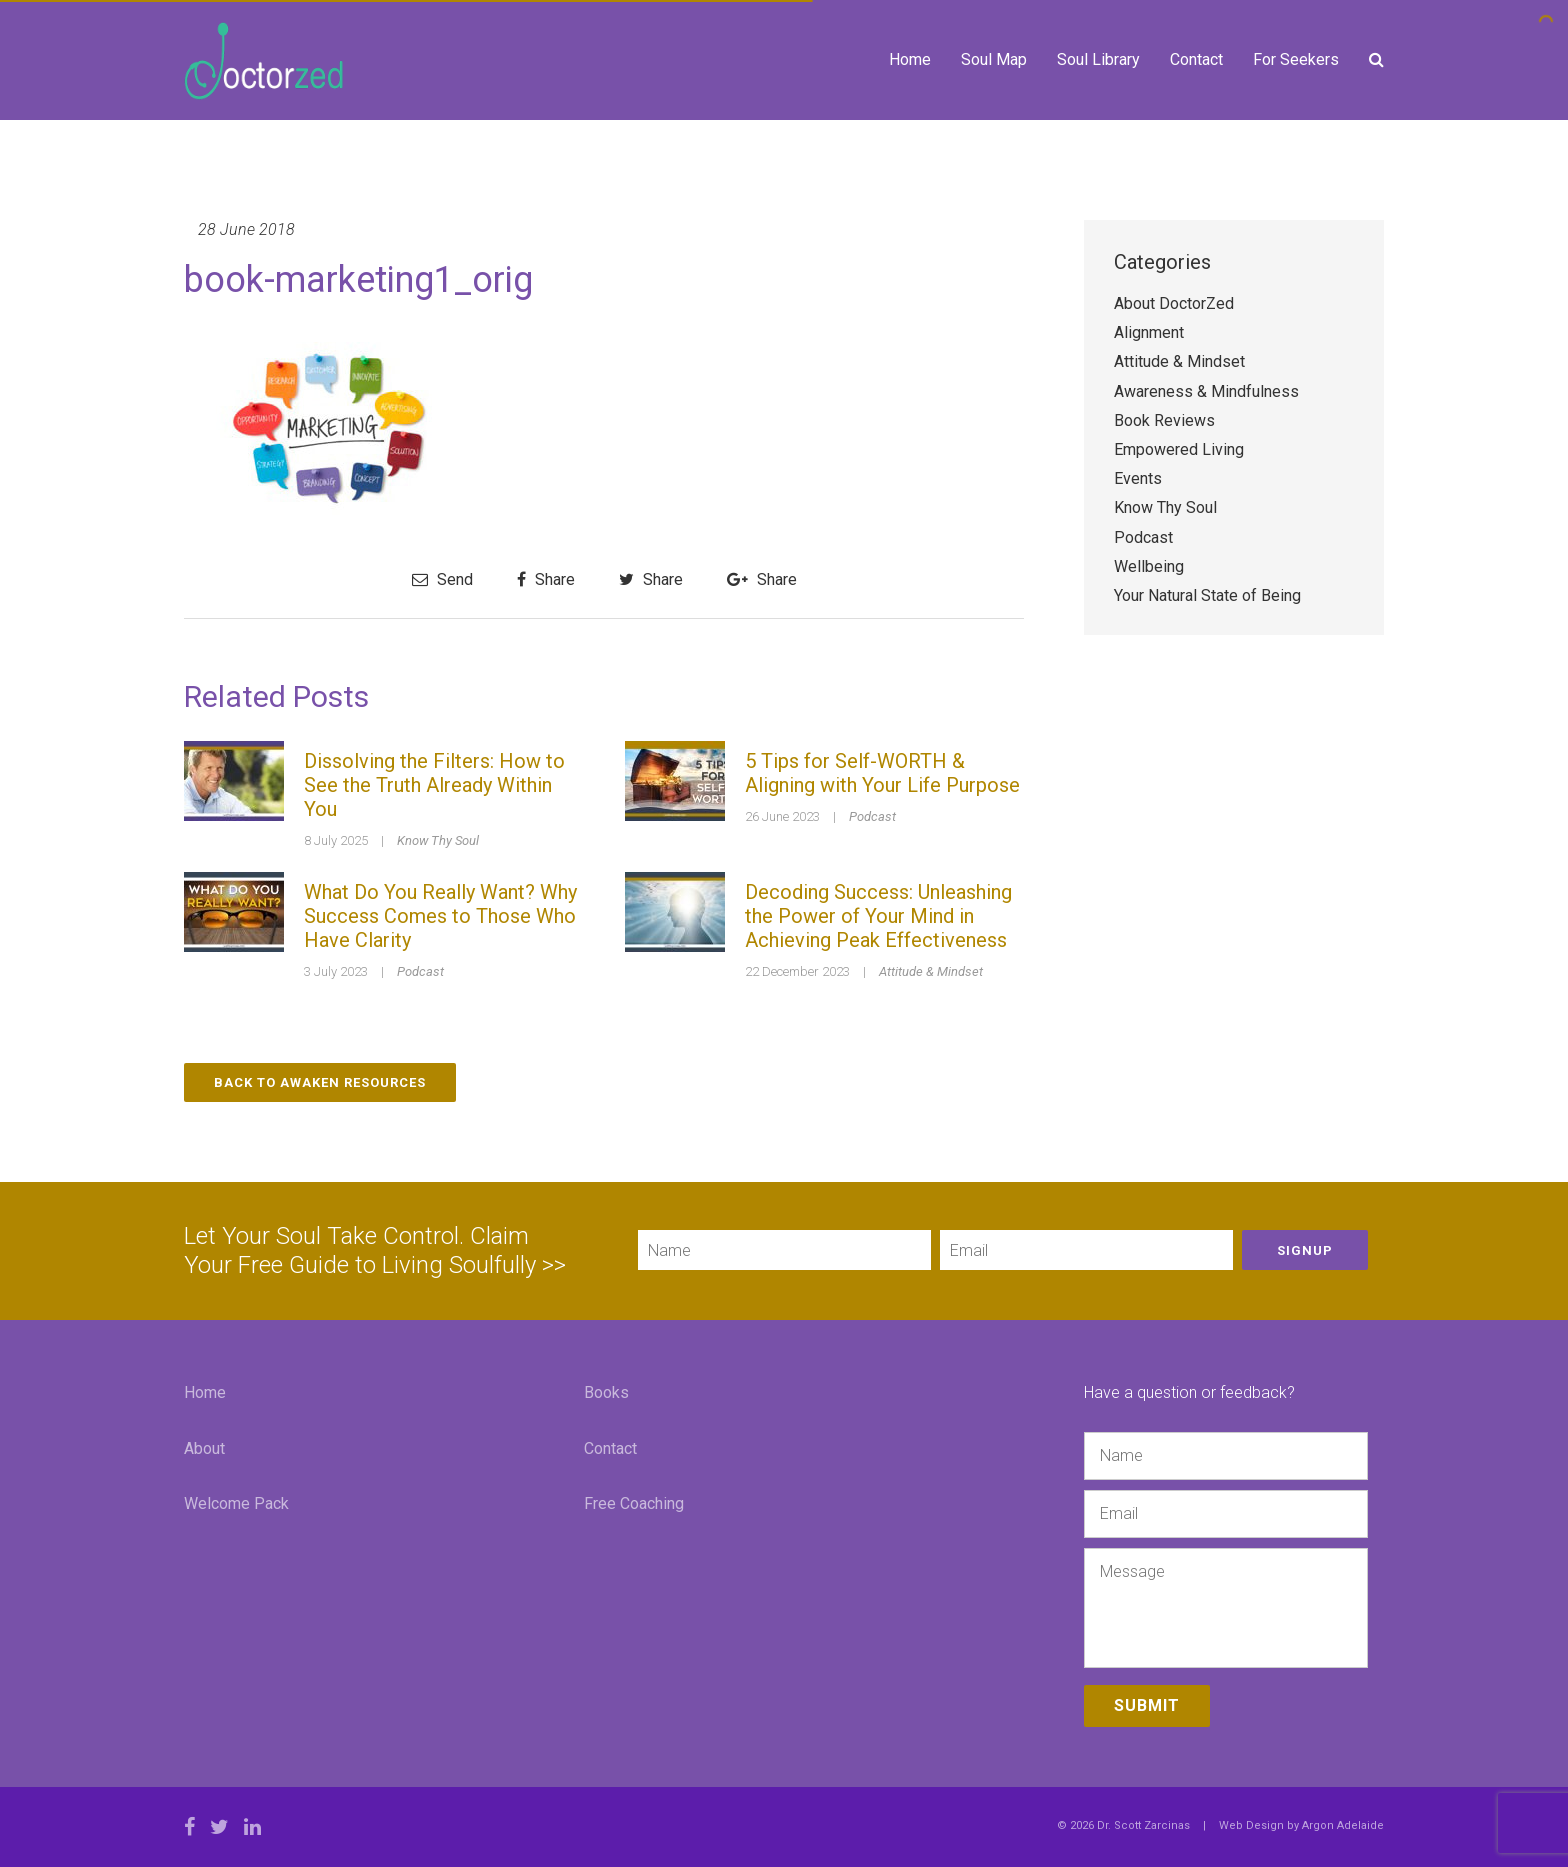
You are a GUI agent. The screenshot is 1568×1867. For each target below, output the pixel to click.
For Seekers (1296, 59)
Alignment (1149, 332)
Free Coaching (634, 1503)
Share (546, 579)
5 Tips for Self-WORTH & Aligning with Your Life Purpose (882, 773)
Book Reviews (1164, 420)
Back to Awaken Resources (320, 1082)
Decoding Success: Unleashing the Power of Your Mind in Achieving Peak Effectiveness (878, 916)
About (204, 1448)
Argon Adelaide (1343, 1825)
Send (442, 579)
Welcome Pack (236, 1503)
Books (606, 1392)
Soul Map (994, 59)
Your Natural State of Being (1207, 595)
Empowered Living (1179, 449)
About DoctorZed (1174, 303)
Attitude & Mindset (931, 971)
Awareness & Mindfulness (1206, 391)
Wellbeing (1149, 566)
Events (1138, 478)
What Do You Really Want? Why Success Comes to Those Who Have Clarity (440, 916)
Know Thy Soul (438, 840)
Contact (1196, 59)
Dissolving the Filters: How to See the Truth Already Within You (434, 785)
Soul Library (1098, 59)
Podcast (872, 816)
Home (910, 59)
